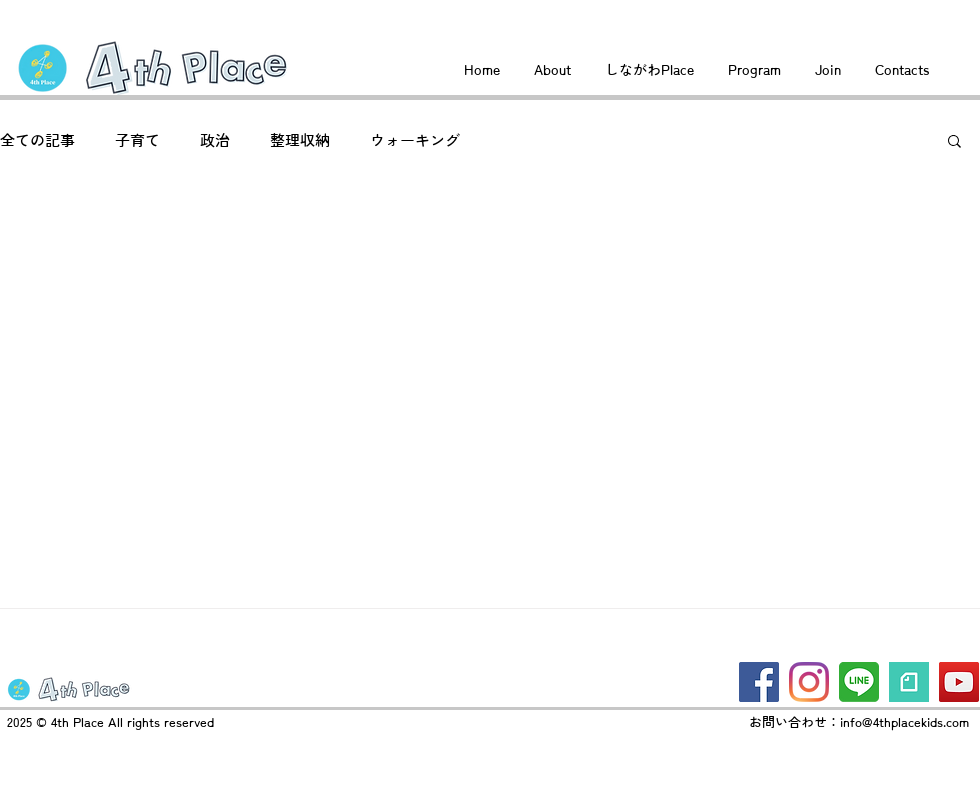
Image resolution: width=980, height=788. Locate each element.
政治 (215, 140)
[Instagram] (809, 682)
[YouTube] (959, 682)
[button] (954, 142)
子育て (137, 140)
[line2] (859, 682)
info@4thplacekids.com (904, 722)
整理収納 (300, 140)
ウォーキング (415, 140)
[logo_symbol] (909, 682)
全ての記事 (37, 140)
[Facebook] (759, 682)
